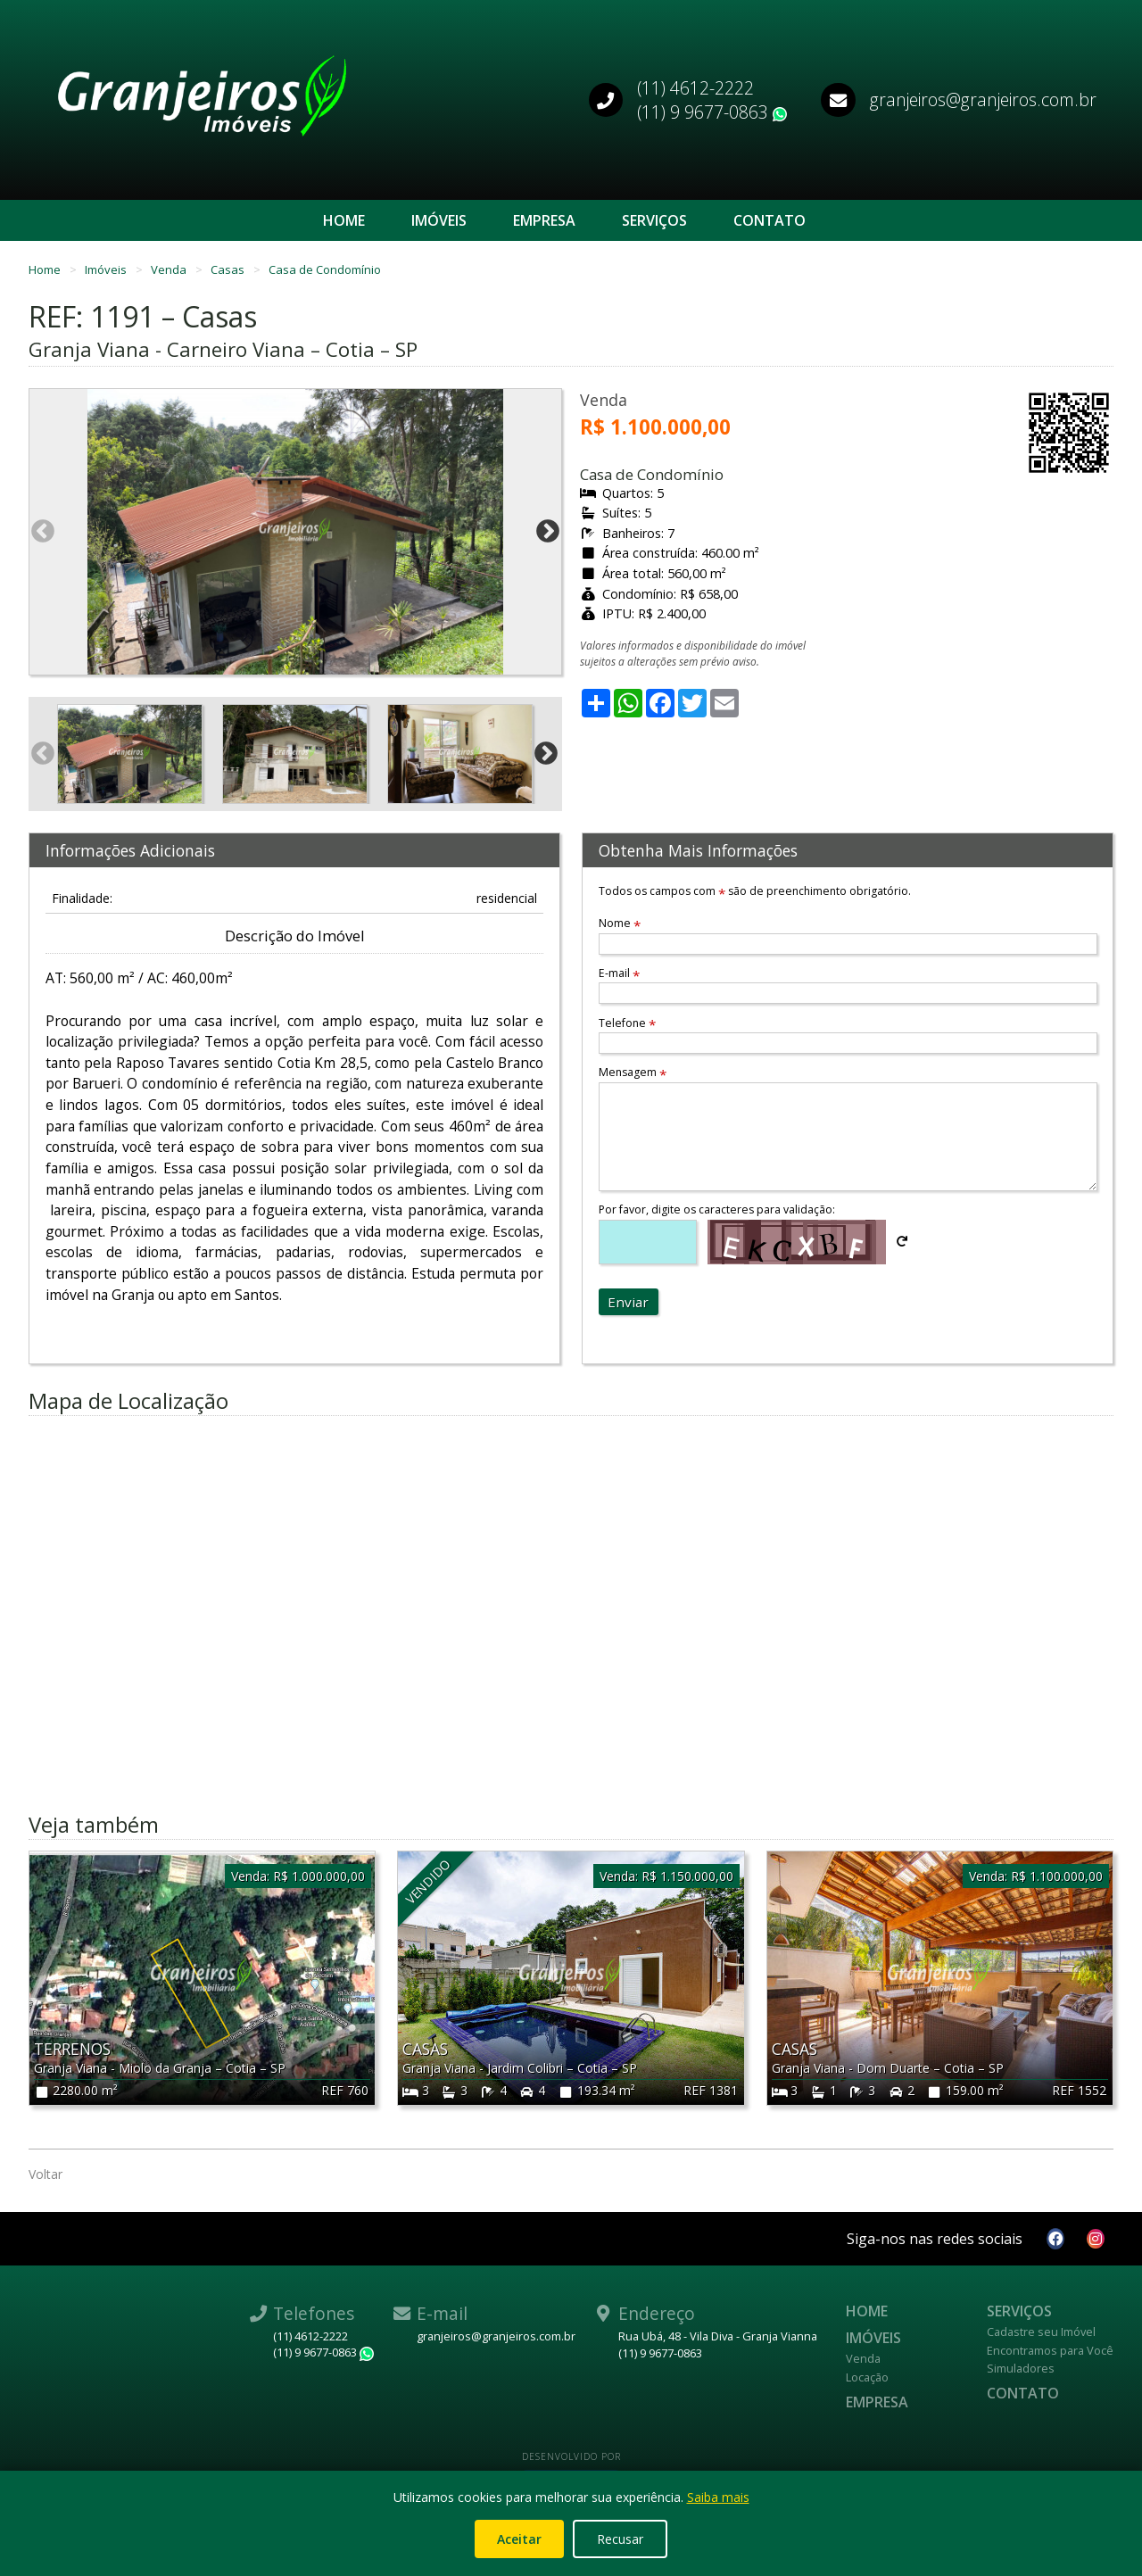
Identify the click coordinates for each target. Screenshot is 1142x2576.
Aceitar (519, 2538)
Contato (769, 220)
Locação (867, 2377)
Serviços (654, 220)
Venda (170, 269)
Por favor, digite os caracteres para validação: (717, 1209)
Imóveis (439, 220)
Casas (229, 269)
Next (547, 531)
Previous (42, 531)
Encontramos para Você (1050, 2350)
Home (344, 220)
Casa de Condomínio (325, 269)
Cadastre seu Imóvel (1041, 2331)
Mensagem (632, 1072)
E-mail (619, 973)
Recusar (620, 2538)
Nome (620, 923)
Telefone (627, 1023)
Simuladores (1021, 2368)
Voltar (45, 2174)
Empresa (544, 220)
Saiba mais (718, 2497)
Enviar (628, 1302)
